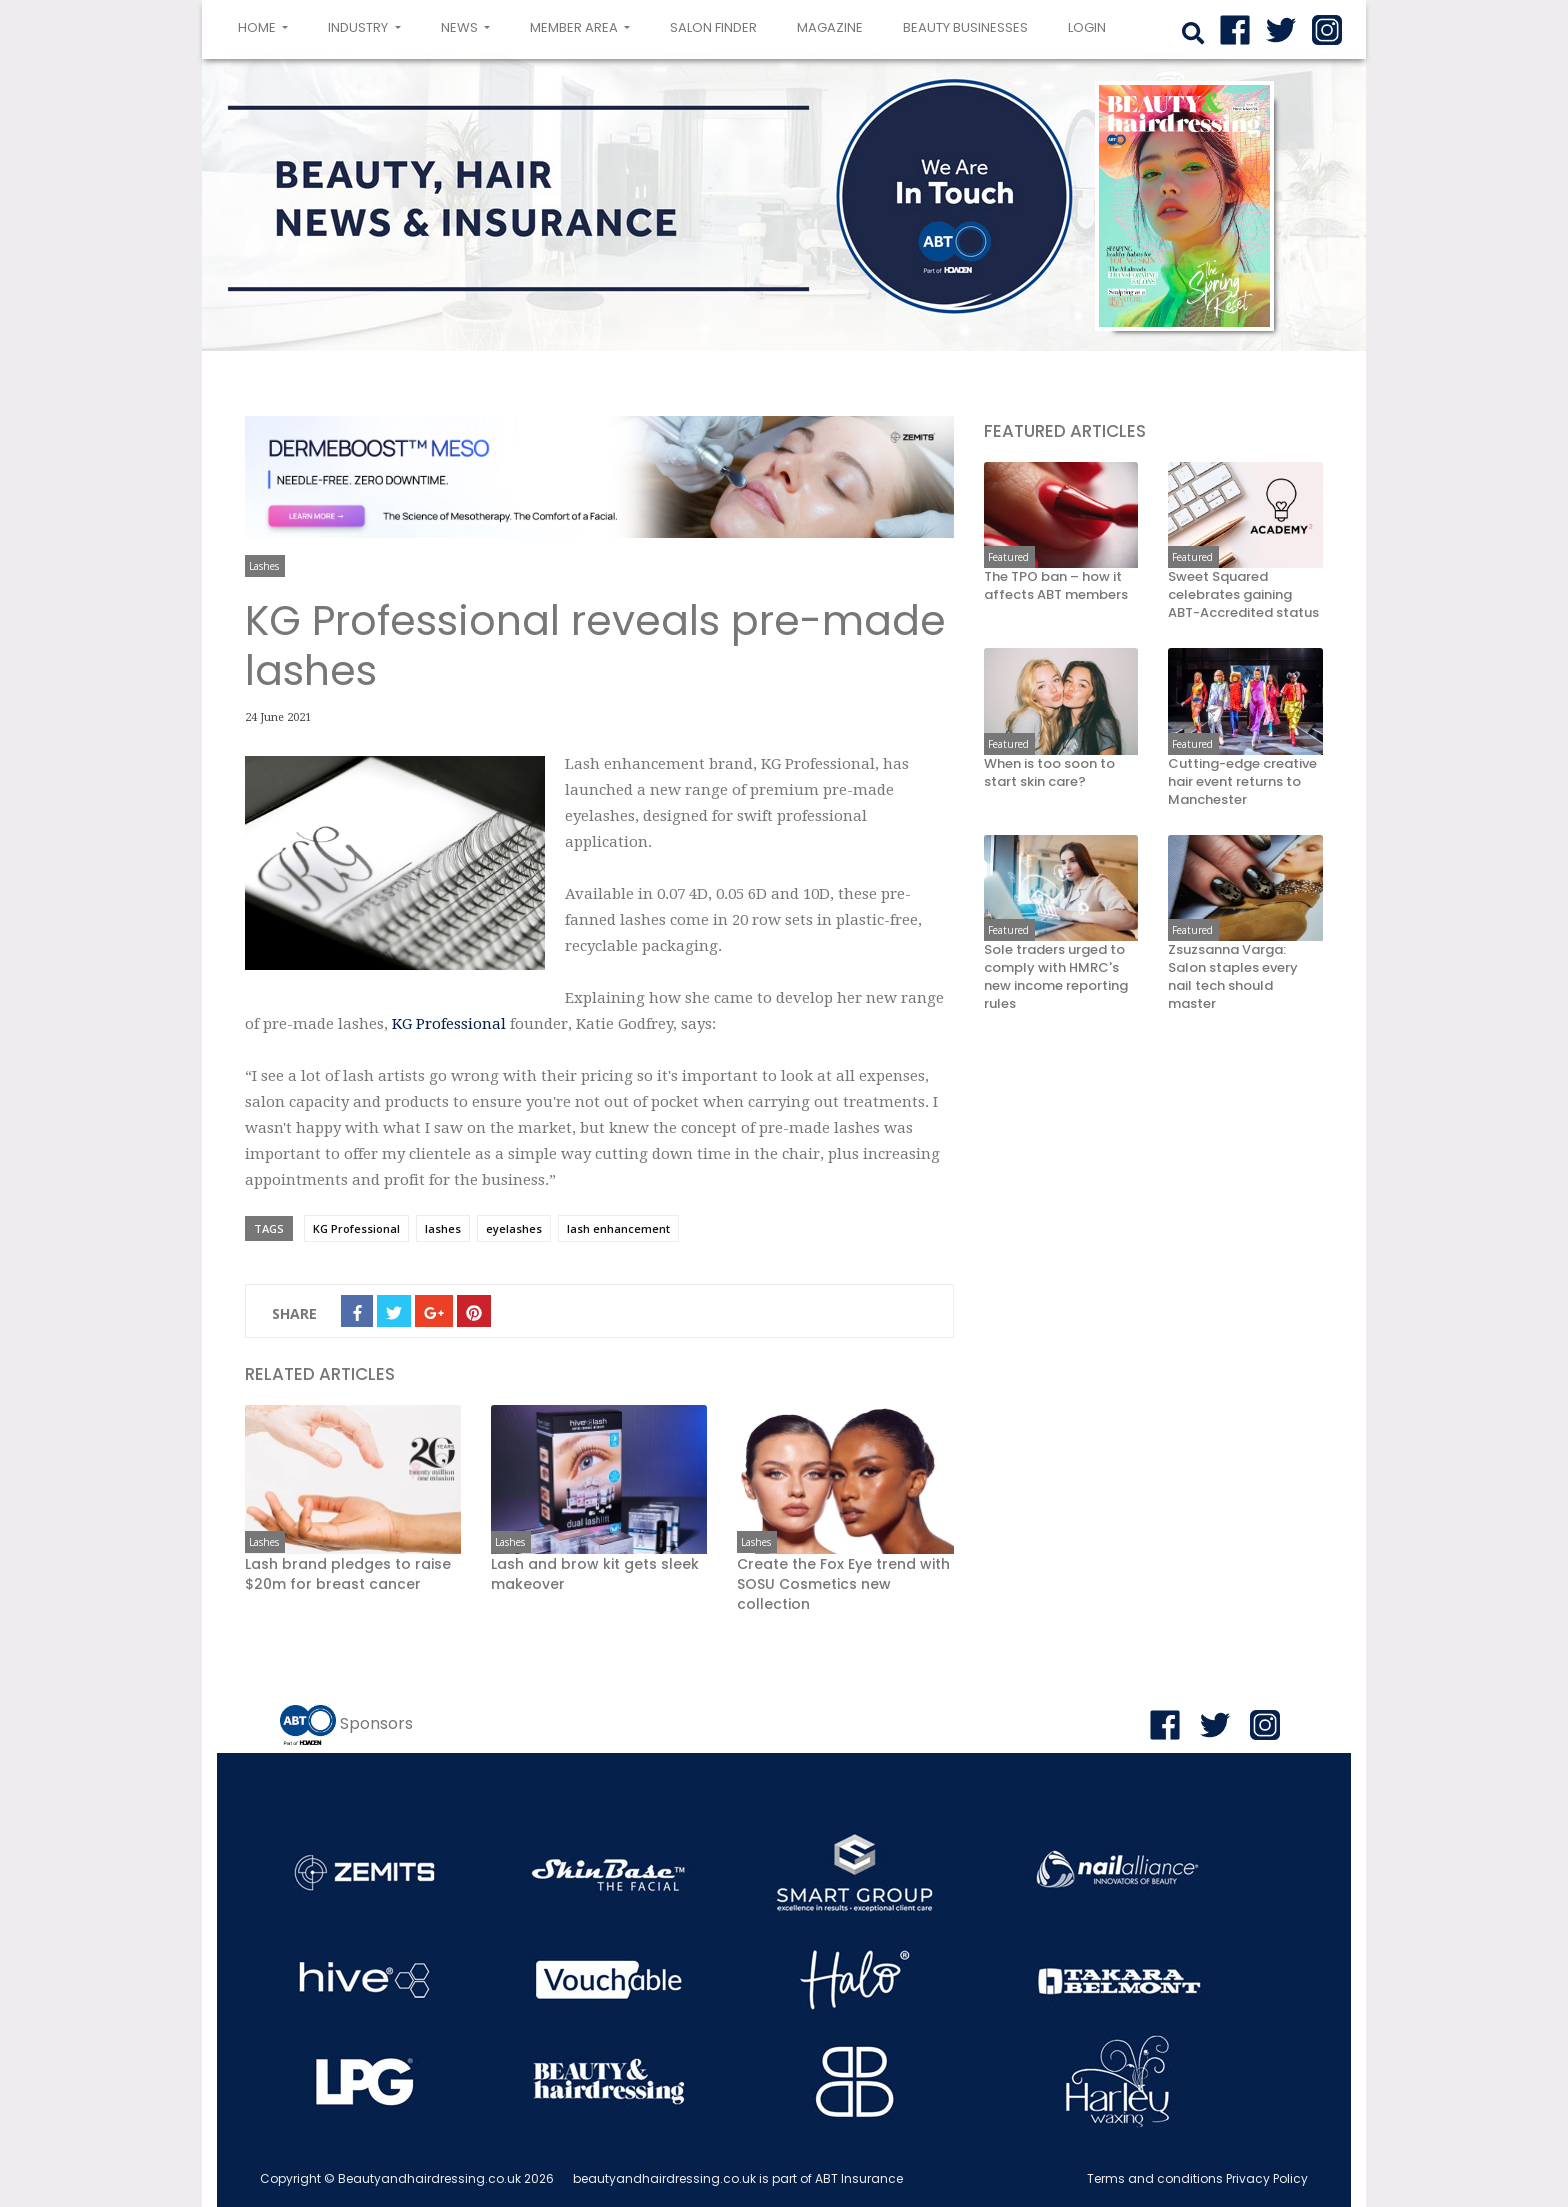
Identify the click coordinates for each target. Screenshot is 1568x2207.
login (1087, 27)
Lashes (264, 566)
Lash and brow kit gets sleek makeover (595, 1574)
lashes (443, 1228)
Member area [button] (575, 27)
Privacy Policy (1267, 2178)
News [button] (461, 27)
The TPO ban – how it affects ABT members (1056, 586)
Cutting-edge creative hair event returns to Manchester (1242, 782)
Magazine (830, 27)
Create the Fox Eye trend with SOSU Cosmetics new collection (843, 1584)
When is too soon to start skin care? (1049, 773)
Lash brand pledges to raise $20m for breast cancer (348, 1574)
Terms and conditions (1155, 2178)
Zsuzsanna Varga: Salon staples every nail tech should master (1233, 977)
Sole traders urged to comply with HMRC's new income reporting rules (1056, 977)
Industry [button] (359, 27)
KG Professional (451, 1024)
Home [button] (267, 26)
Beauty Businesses (965, 27)
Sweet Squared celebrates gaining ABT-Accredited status (1243, 595)
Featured (1008, 557)
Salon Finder (713, 27)
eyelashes (514, 1228)
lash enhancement (618, 1228)
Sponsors (376, 1723)
